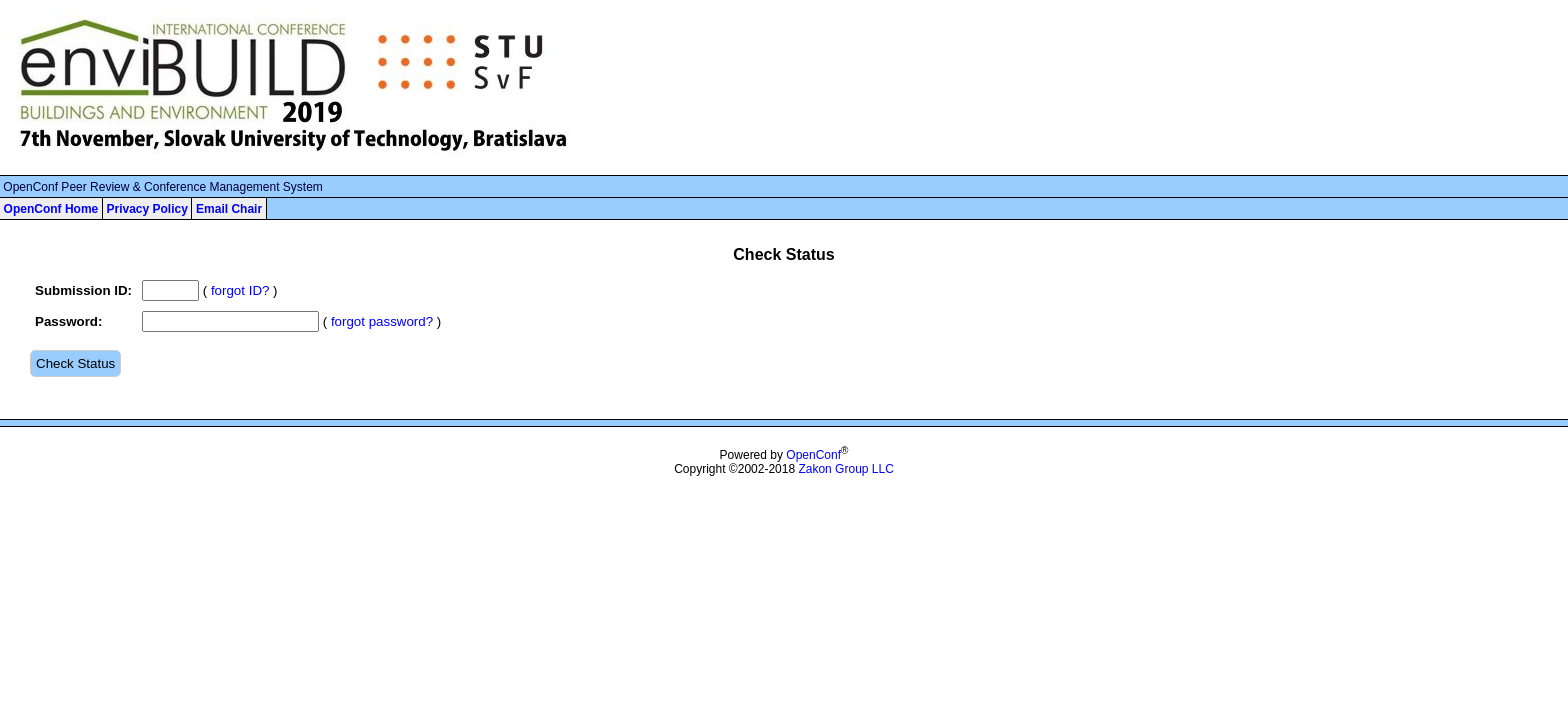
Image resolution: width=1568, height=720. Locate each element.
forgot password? (382, 321)
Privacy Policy (146, 209)
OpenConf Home (51, 209)
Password (66, 321)
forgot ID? (240, 290)
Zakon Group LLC (845, 469)
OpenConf (813, 455)
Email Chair (229, 209)
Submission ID (81, 290)
